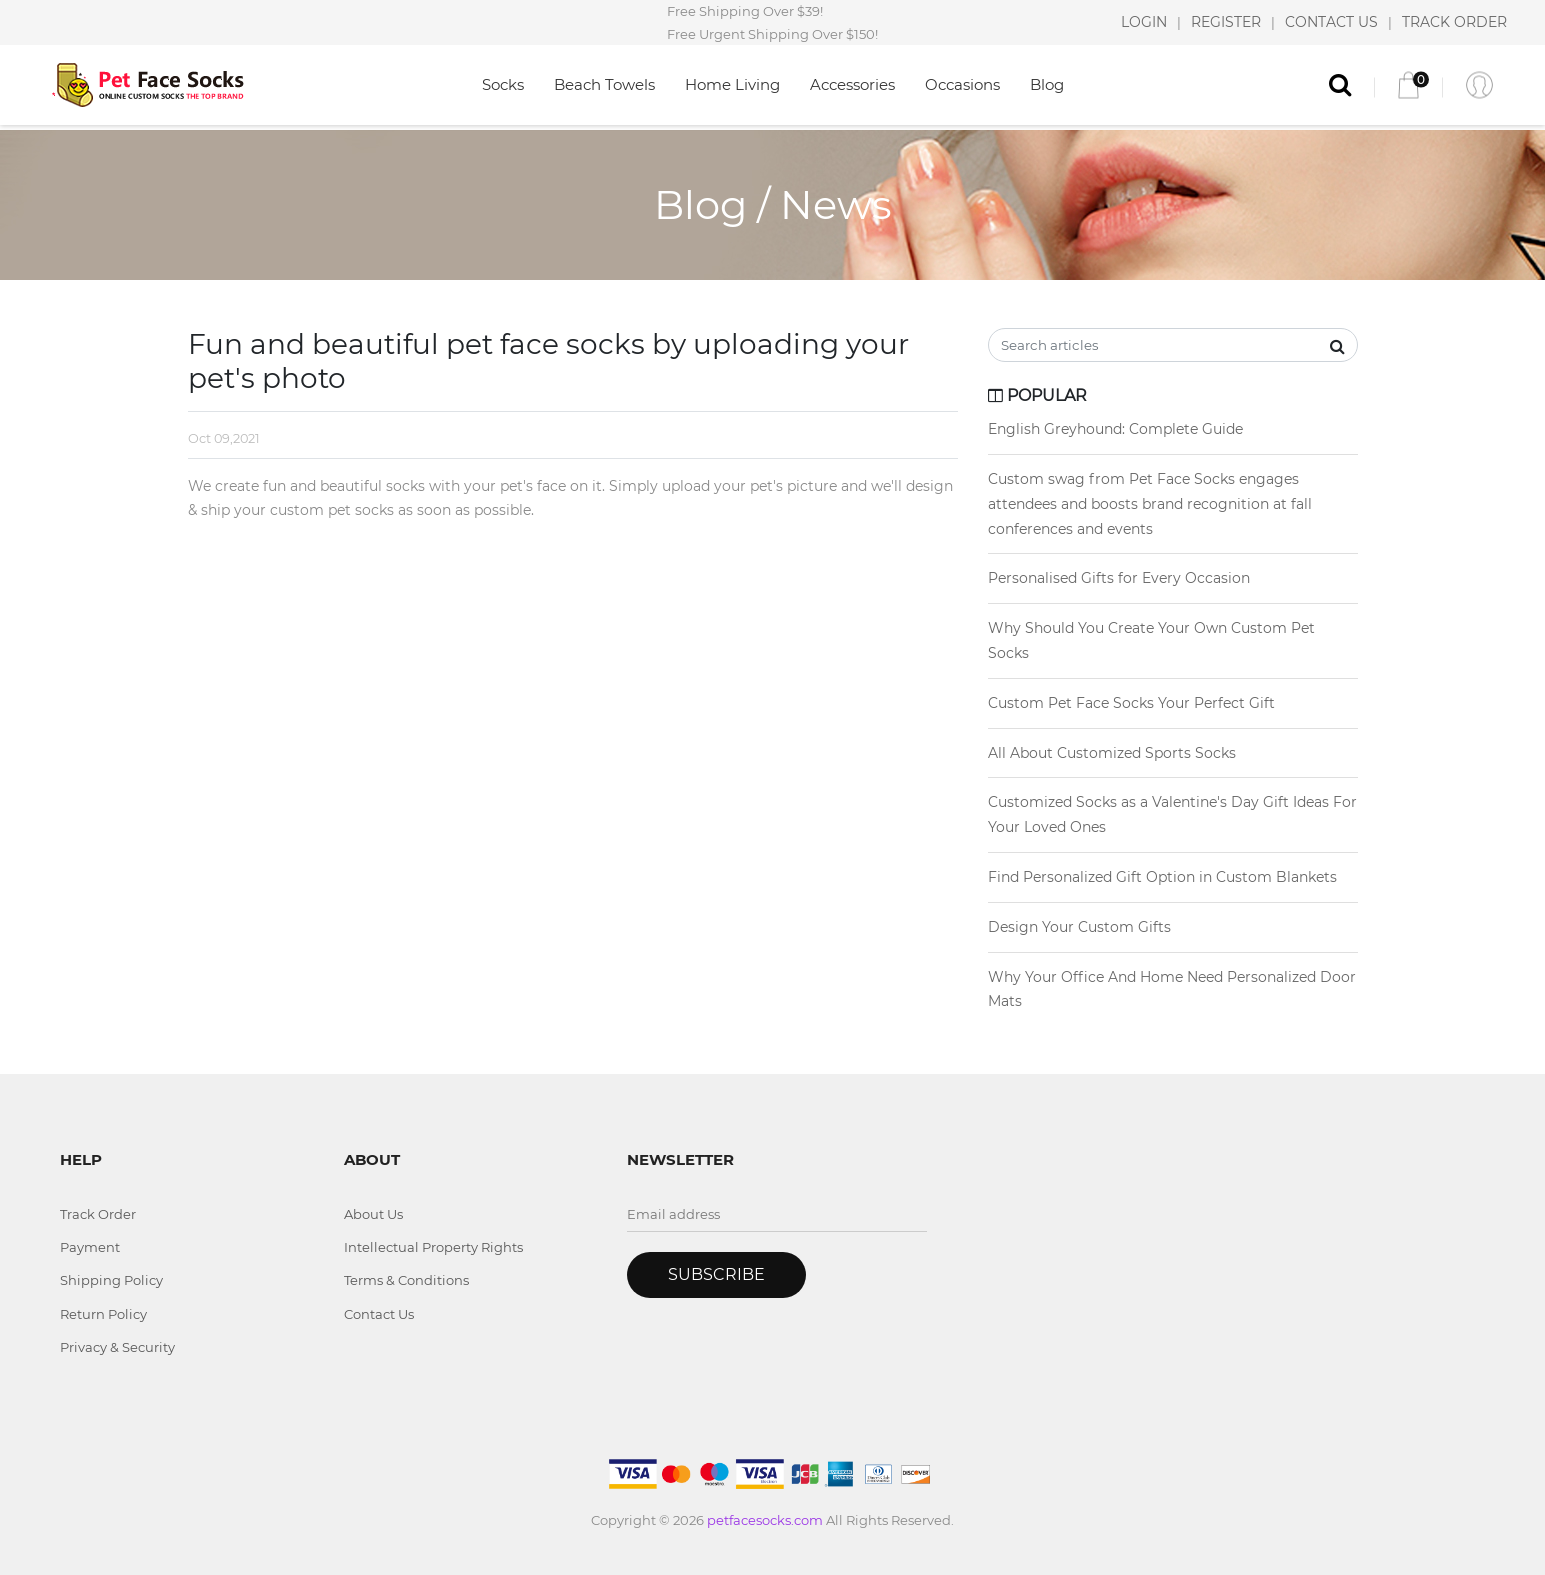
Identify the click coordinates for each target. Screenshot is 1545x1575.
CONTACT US (1331, 22)
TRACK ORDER (1454, 22)
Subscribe (716, 1274)
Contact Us (379, 1314)
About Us (373, 1214)
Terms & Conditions (406, 1280)
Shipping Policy (111, 1280)
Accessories (852, 84)
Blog (1047, 84)
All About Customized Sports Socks (1112, 753)
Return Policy (103, 1314)
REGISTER (1226, 22)
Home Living (732, 84)
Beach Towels (604, 84)
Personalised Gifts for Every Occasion (1119, 578)
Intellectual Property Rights (433, 1247)
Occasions (962, 84)
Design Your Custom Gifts (1079, 927)
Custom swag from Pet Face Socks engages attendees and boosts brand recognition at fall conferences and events (1150, 504)
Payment (90, 1247)
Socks (503, 84)
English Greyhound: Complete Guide (1115, 429)
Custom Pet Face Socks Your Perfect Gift (1131, 703)
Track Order (98, 1214)
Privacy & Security (117, 1347)
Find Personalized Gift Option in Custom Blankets (1162, 877)
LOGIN (1144, 22)
